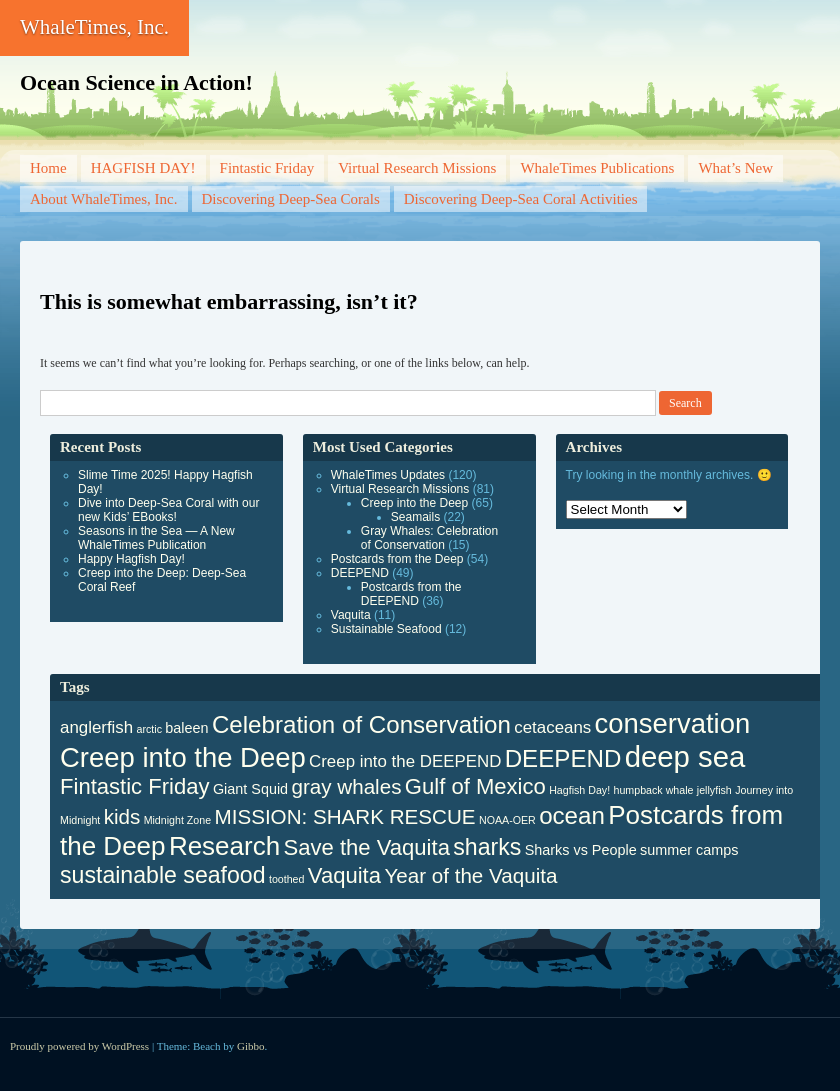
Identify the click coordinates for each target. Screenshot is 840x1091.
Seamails (415, 517)
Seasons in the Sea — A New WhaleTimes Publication (156, 538)
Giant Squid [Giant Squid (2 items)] (250, 789)
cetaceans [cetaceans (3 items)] (552, 727)
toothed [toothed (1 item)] (287, 879)
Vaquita (351, 615)
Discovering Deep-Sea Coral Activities (521, 199)
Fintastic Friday (267, 168)
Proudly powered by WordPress (79, 1046)
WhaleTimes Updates (388, 475)
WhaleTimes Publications (597, 168)
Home (48, 168)
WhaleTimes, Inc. (94, 27)
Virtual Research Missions (417, 168)
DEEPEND (360, 573)
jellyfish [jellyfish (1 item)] (714, 790)
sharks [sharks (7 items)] (487, 847)
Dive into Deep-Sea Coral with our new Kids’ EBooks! (168, 510)
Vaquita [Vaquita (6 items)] (344, 875)
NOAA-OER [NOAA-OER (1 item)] (507, 820)
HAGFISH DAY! (143, 168)
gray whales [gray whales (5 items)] (346, 786)
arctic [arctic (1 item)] (149, 729)
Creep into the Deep (414, 503)
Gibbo (251, 1046)
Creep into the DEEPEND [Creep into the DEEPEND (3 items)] (405, 761)
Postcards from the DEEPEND (411, 594)
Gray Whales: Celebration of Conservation (429, 538)
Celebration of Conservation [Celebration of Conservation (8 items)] (361, 724)
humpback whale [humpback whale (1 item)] (654, 790)
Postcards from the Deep (397, 559)
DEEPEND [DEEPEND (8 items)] (563, 758)
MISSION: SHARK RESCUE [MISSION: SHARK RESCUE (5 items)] (345, 816)
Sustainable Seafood (386, 629)
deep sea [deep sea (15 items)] (685, 756)
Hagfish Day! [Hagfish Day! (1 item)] (579, 790)
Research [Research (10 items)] (224, 846)
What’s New (735, 168)
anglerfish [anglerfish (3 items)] (96, 727)
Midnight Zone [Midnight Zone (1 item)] (178, 820)
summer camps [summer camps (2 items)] (689, 850)
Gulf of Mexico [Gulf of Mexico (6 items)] (475, 786)
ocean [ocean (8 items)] (572, 815)
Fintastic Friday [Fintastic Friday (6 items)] (135, 786)
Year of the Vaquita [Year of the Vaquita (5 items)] (470, 875)
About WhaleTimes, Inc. (104, 199)
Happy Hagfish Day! (131, 559)
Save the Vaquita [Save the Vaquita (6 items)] (367, 847)
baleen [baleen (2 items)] (186, 728)
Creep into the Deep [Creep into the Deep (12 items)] (183, 757)
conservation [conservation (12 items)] (673, 723)
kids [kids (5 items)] (122, 816)
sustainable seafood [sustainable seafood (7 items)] (163, 875)
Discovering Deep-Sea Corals (291, 199)
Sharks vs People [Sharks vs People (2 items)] (581, 850)
